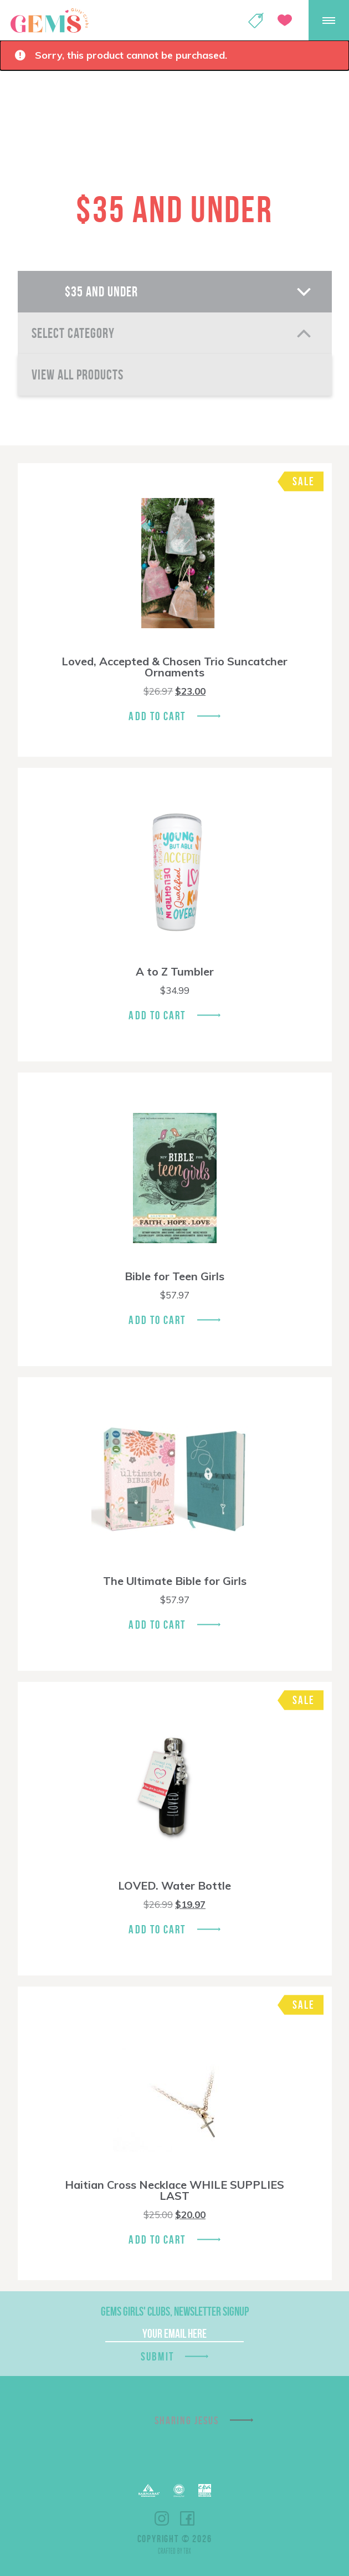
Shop (256, 20)
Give (285, 20)
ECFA (178, 2490)
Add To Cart (157, 716)
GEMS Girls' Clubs (49, 20)
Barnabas (149, 2490)
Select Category (73, 333)
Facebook (187, 2518)
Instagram (162, 2518)
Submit (157, 2356)
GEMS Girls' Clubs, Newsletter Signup (175, 2311)
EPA (204, 2490)
